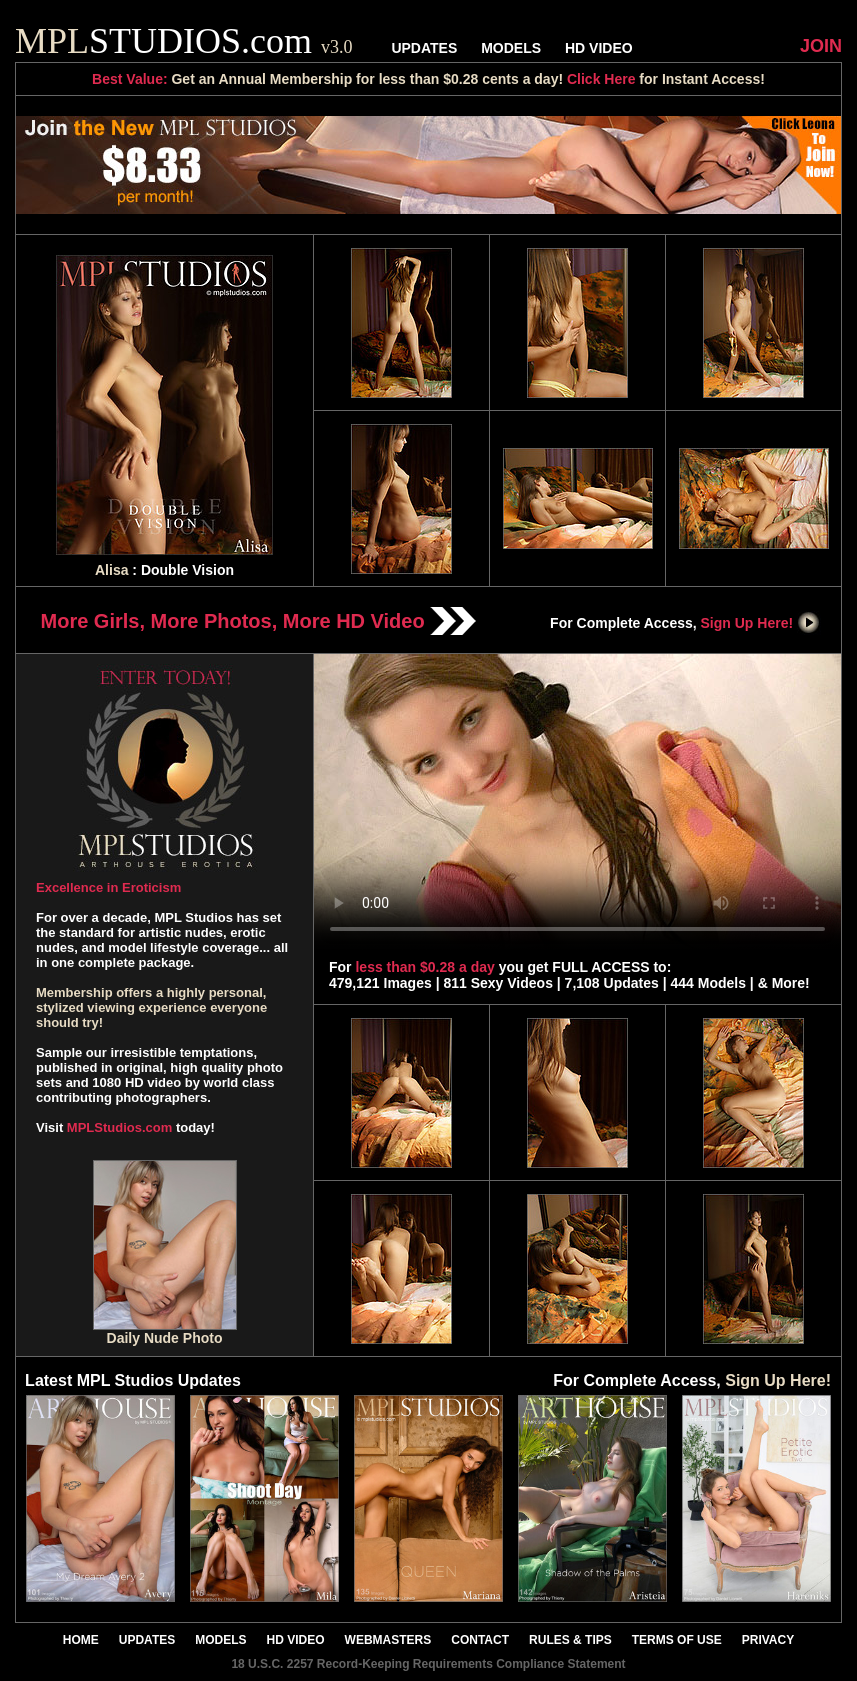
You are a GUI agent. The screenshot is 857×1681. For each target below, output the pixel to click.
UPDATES (424, 48)
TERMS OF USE (677, 1640)
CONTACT (480, 1640)
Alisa (111, 570)
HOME (81, 1640)
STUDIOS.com (184, 41)
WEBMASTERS (388, 1640)
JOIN (821, 46)
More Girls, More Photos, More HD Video (259, 621)
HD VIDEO (599, 48)
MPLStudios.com (119, 1127)
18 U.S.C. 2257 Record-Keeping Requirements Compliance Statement (428, 1664)
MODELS (511, 48)
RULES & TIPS (570, 1640)
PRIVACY (768, 1640)
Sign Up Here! (761, 623)
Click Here (601, 79)
